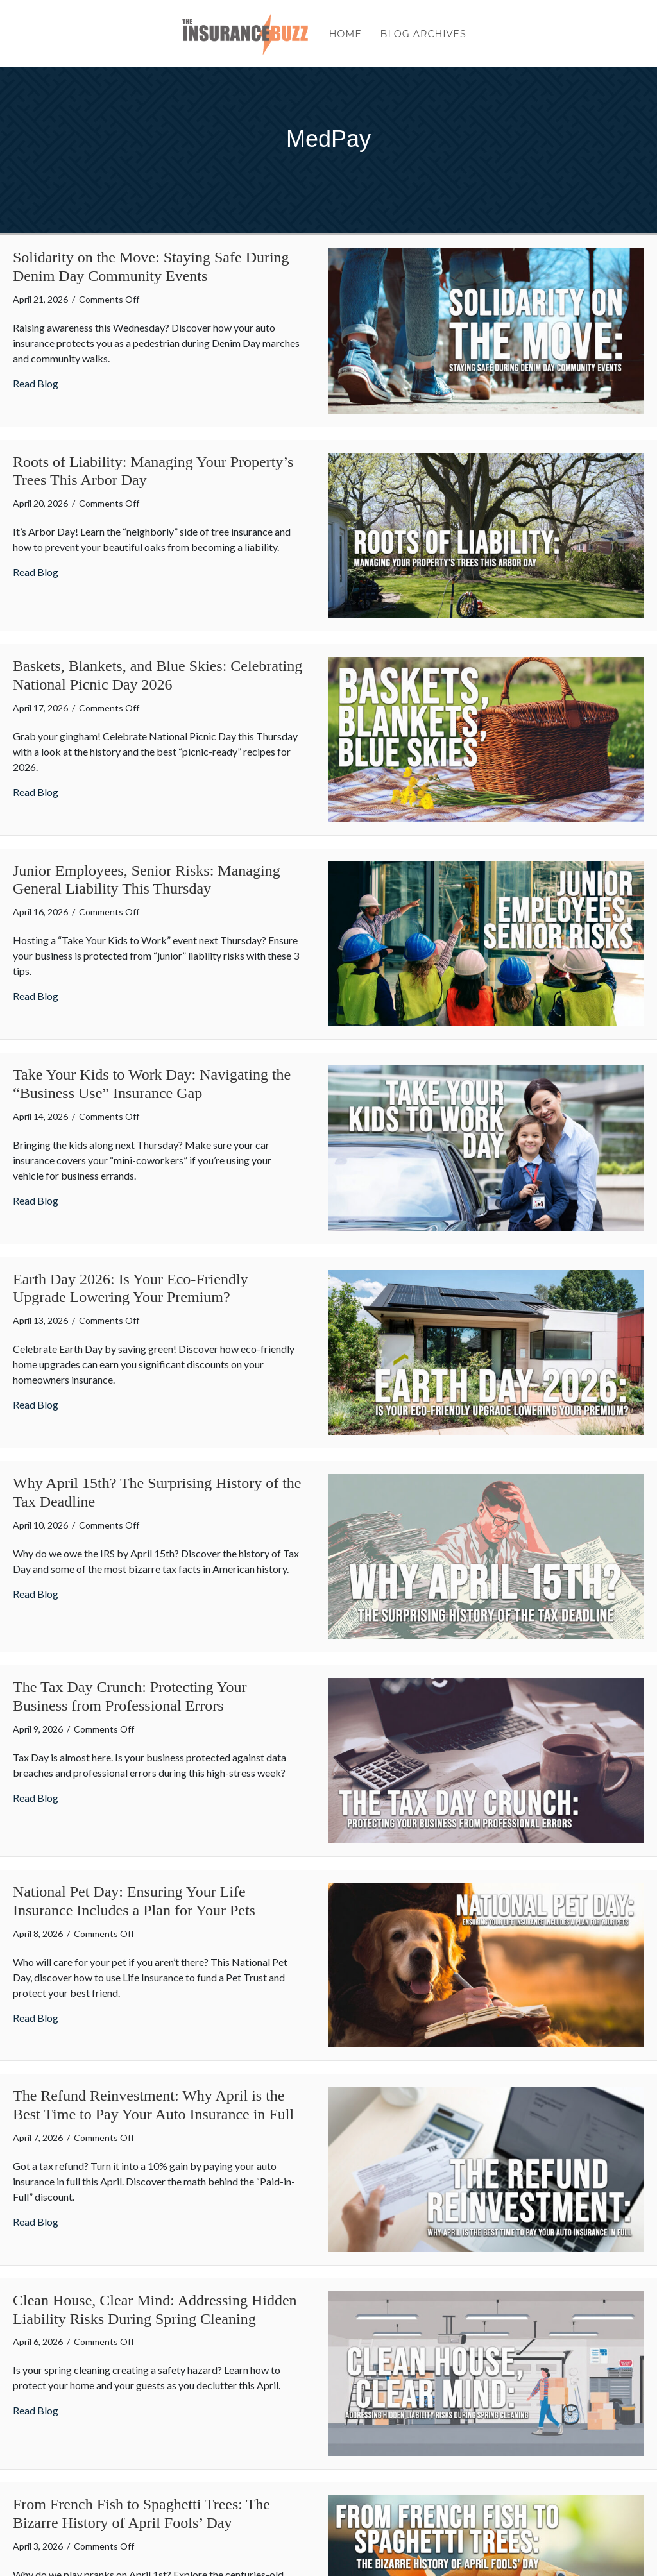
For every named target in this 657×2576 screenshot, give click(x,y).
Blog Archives (423, 37)
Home (345, 37)
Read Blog (35, 382)
